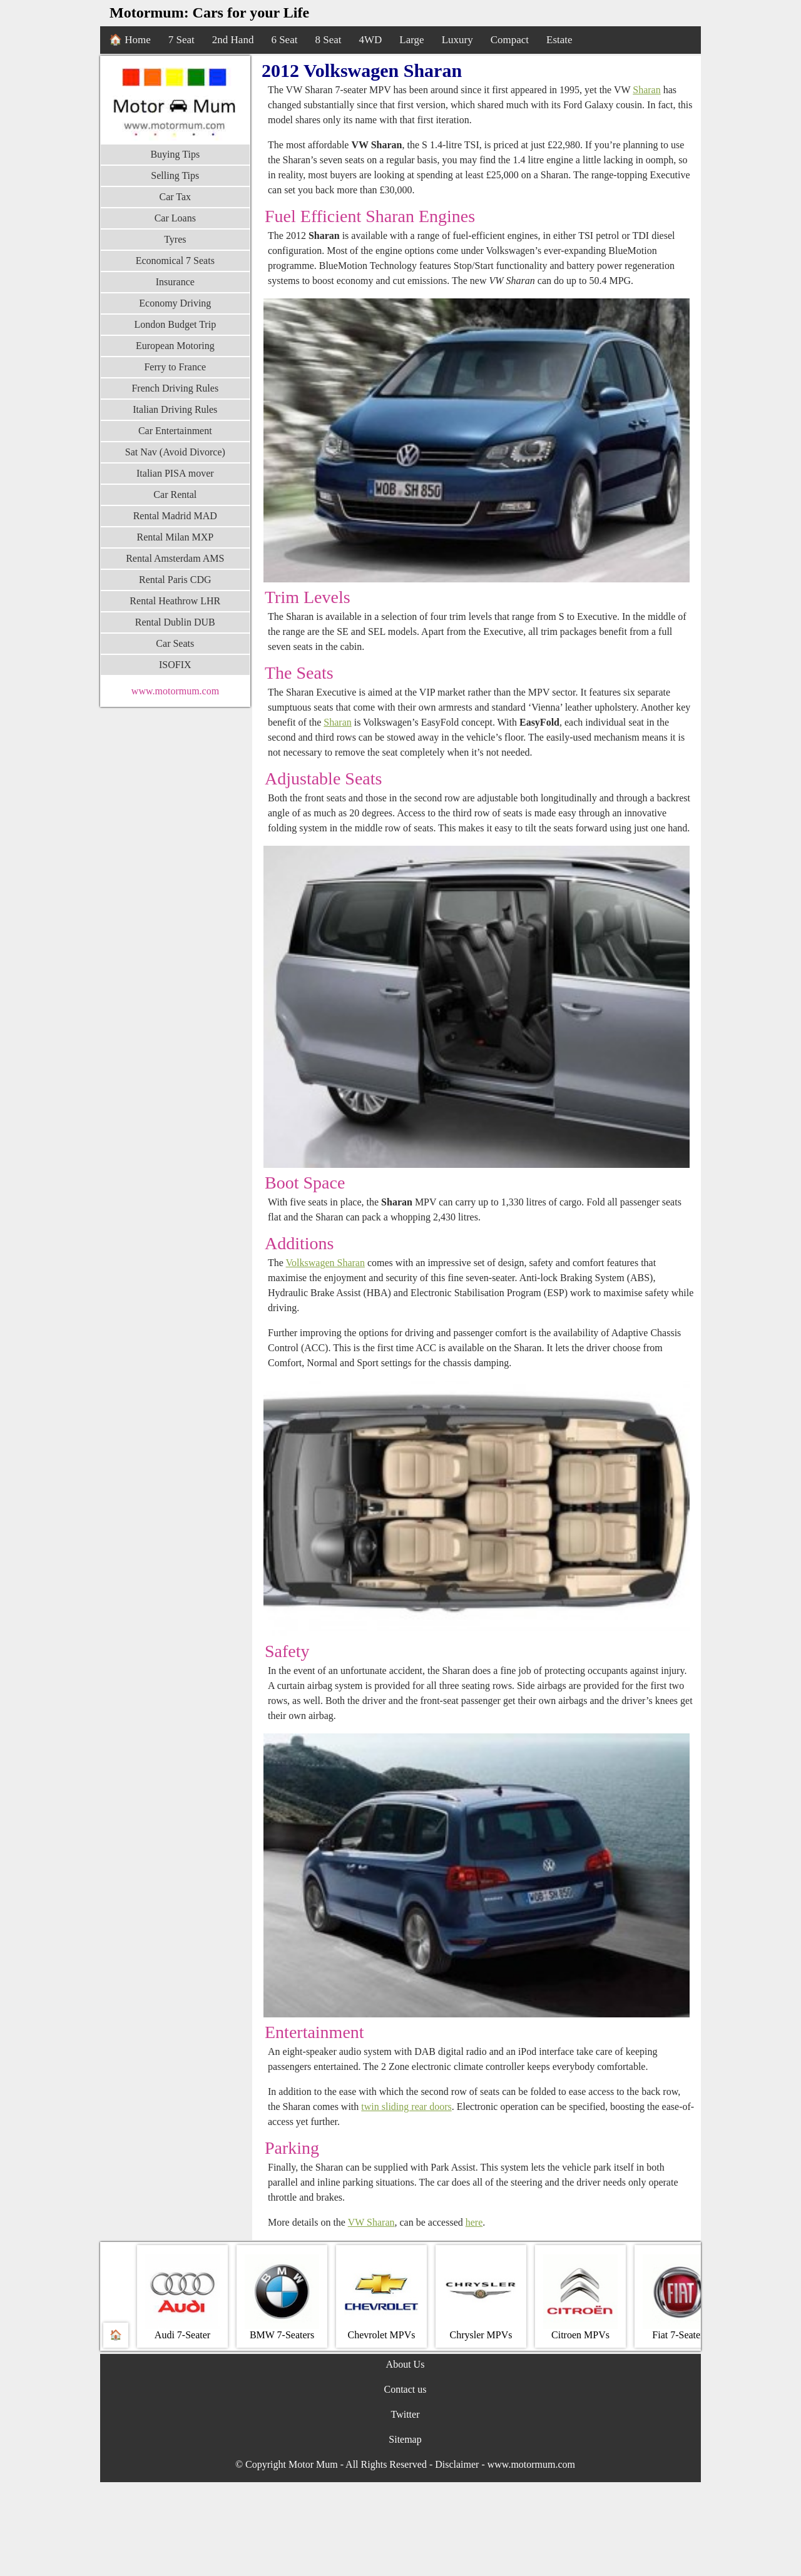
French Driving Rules (174, 388)
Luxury (457, 40)
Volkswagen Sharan (325, 1262)
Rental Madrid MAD (175, 515)
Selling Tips (175, 175)
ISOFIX (175, 664)
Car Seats (175, 643)
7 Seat (181, 40)
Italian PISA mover (175, 473)
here (474, 2222)
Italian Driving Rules (175, 409)
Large (411, 40)
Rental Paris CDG (175, 579)
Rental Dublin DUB (175, 622)
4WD (370, 40)
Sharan (646, 89)
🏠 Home (130, 40)
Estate (559, 40)
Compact (510, 40)
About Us (405, 2364)
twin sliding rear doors (406, 2106)
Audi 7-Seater (182, 2297)
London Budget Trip (175, 324)
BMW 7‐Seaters (282, 2297)
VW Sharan (371, 2222)
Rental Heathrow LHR (175, 601)
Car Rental (174, 494)
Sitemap (405, 2439)
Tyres (175, 239)
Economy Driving (175, 303)
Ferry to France (175, 367)
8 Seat (328, 40)
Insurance (175, 281)
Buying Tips (175, 154)
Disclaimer (457, 2464)
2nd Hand (233, 40)
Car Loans (175, 218)
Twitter (405, 2414)
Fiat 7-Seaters (680, 2297)
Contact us (405, 2389)
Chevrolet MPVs (381, 2297)
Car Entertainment (175, 430)
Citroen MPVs (580, 2297)
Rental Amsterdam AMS (175, 558)
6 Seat (284, 40)
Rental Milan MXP (174, 537)
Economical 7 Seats (175, 260)
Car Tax (175, 196)
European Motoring (175, 345)
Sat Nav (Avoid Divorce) (175, 452)
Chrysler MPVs (481, 2297)
